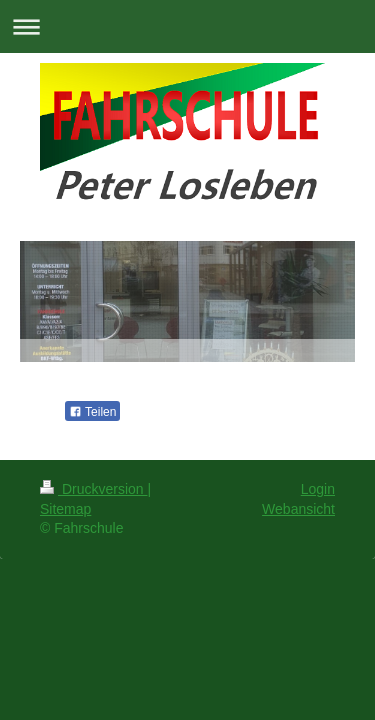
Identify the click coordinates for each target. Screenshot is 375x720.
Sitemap (65, 509)
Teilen (92, 412)
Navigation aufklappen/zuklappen (187, 26)
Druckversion (93, 489)
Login (318, 489)
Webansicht (298, 509)
